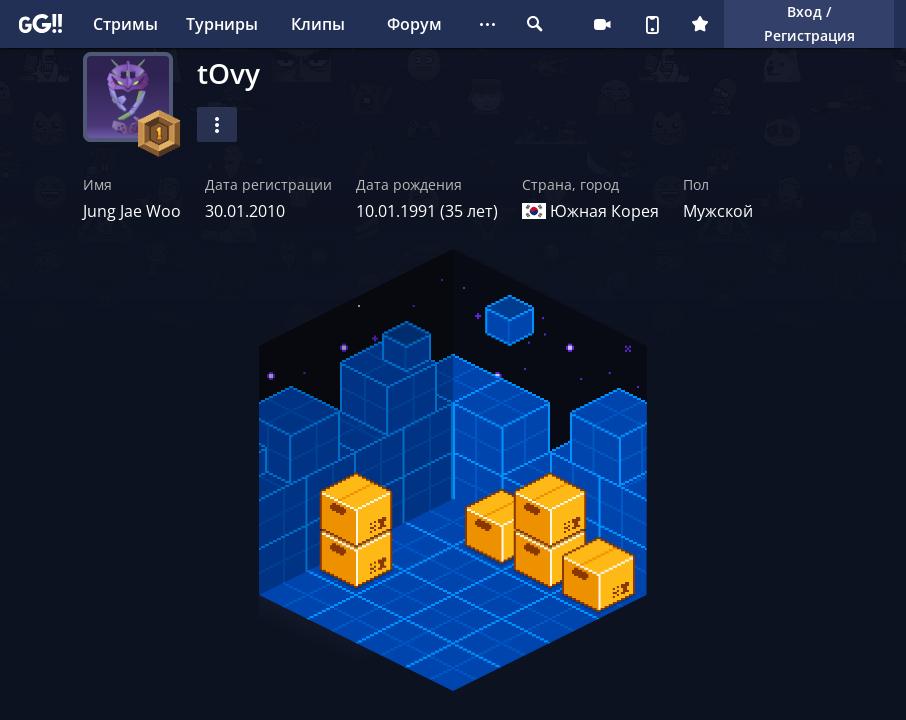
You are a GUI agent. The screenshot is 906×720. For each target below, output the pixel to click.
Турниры (222, 24)
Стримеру (602, 24)
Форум (414, 24)
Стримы (125, 24)
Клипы (318, 24)
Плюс (700, 24)
